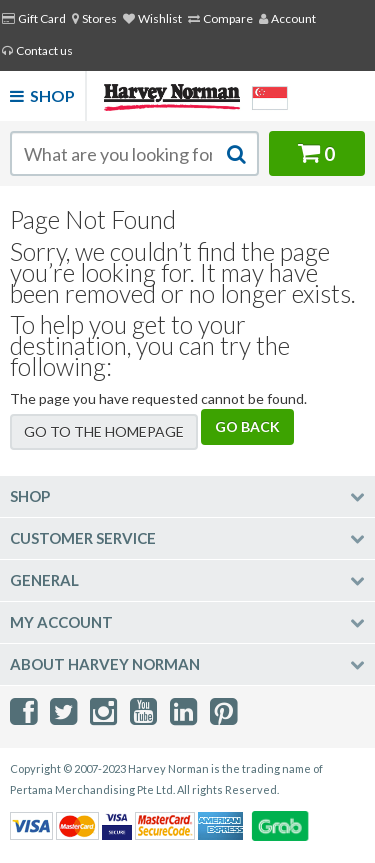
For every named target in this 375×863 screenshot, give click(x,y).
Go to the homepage (104, 431)
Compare (220, 18)
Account (287, 18)
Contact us (37, 50)
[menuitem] (94, 19)
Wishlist (152, 18)
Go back (247, 426)
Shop (42, 95)
